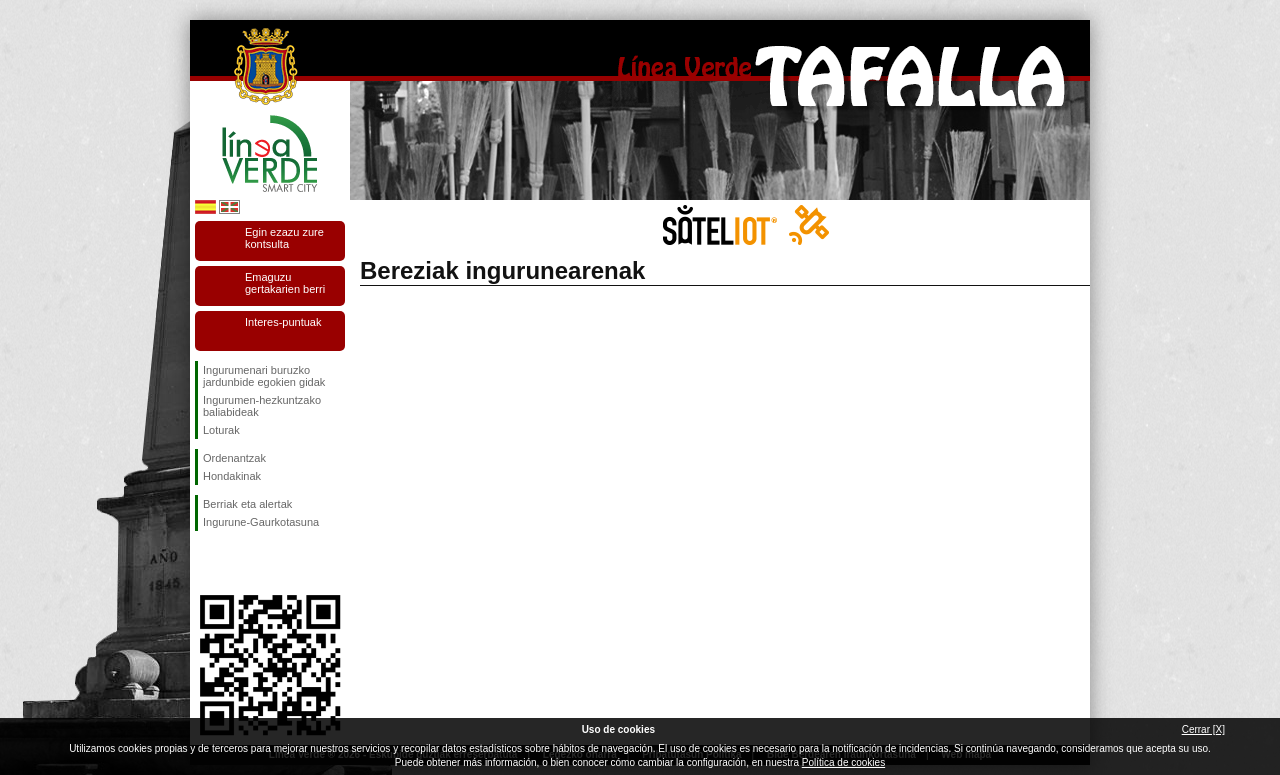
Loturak (221, 430)
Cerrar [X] (1203, 729)
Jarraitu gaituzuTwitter (240, 563)
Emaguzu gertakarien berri (285, 283)
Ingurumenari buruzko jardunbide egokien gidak (264, 376)
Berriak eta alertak (247, 504)
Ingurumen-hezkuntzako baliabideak (262, 406)
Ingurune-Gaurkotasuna (261, 522)
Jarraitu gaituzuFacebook (207, 563)
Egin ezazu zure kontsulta (284, 238)
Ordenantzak (234, 458)
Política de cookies (843, 762)
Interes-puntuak (283, 322)
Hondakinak (232, 476)
